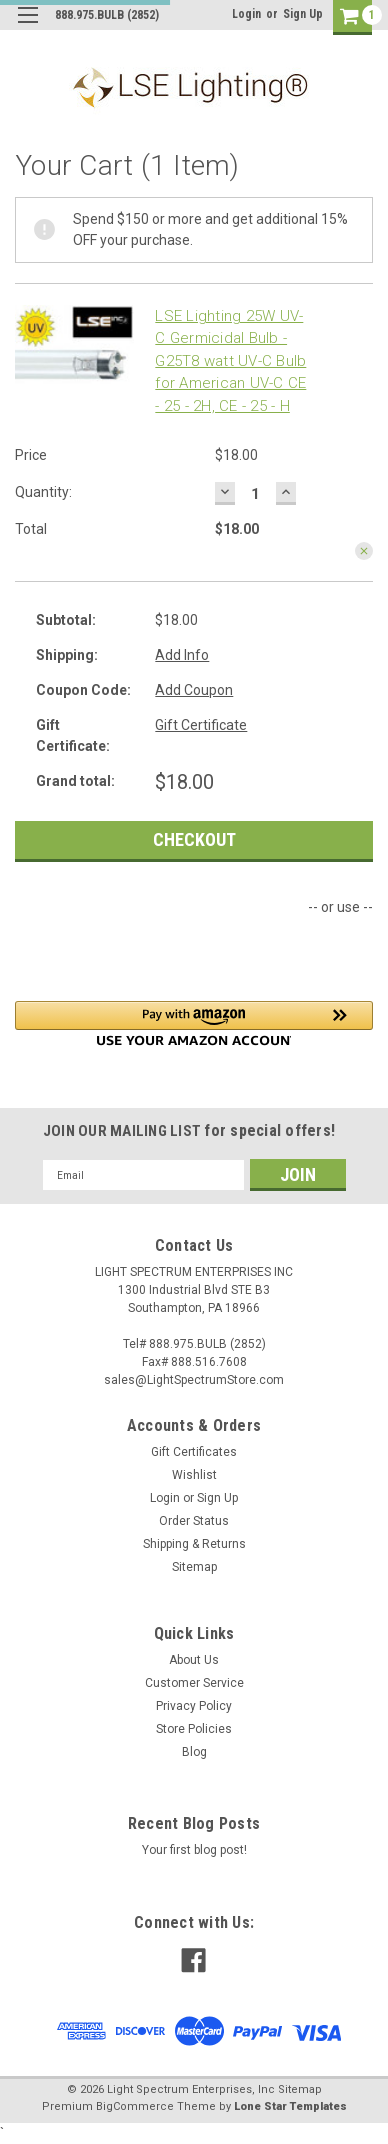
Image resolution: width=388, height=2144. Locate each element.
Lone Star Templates (290, 2106)
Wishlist (194, 1475)
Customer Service (194, 1683)
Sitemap (194, 1567)
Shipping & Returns (194, 1544)
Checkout (194, 839)
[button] (194, 1023)
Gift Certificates (194, 1452)
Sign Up (303, 14)
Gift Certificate (201, 725)
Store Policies (194, 1729)
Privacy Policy (194, 1706)
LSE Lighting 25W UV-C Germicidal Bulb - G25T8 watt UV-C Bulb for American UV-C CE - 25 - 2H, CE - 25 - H (230, 361)
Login (246, 14)
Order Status (194, 1521)
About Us (194, 1660)
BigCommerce (135, 2106)
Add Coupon (194, 690)
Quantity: (43, 492)
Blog (194, 1752)
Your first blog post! (194, 1850)
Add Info (182, 655)
